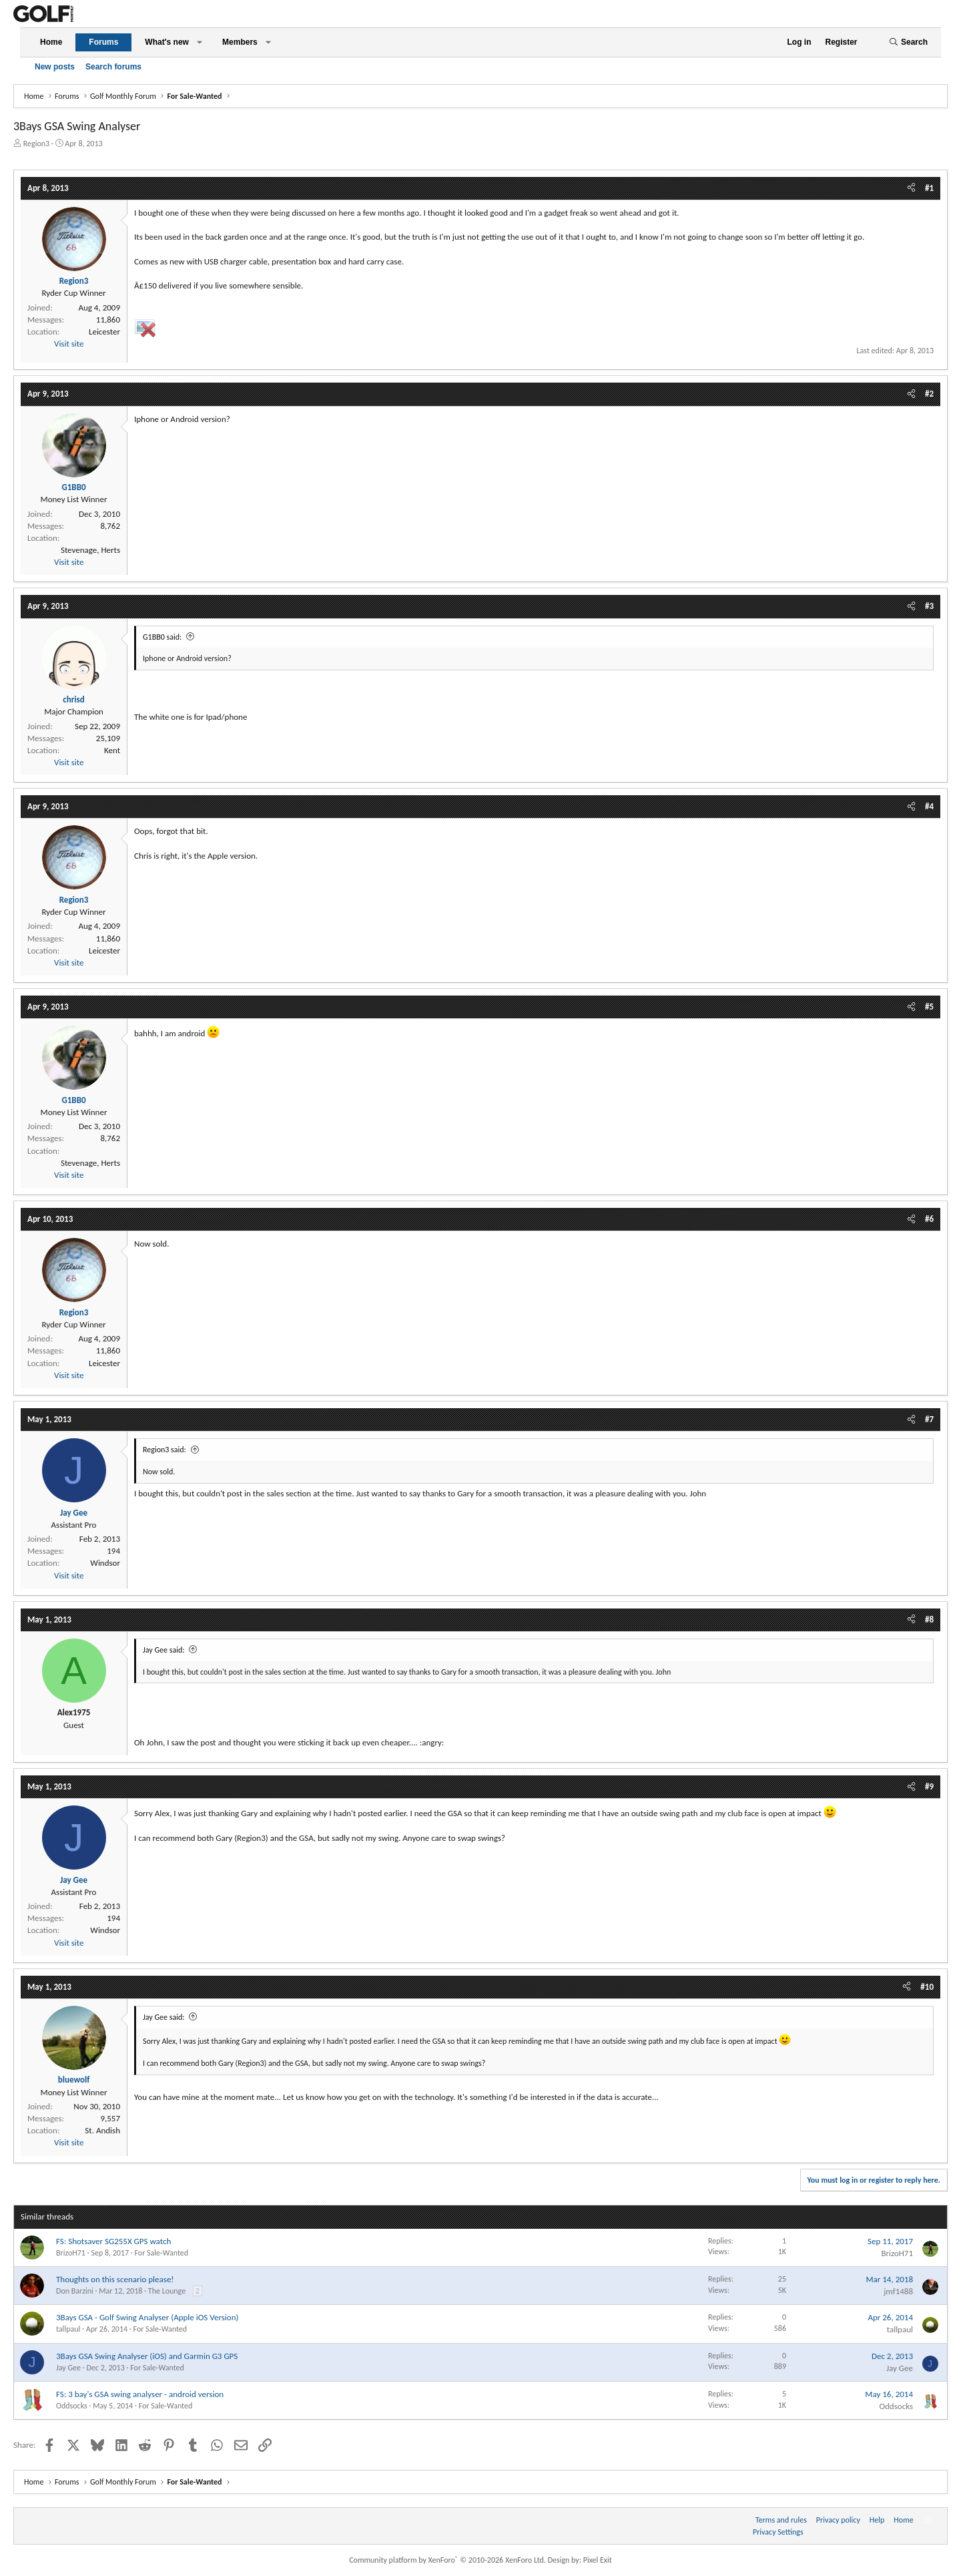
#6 (929, 1219)
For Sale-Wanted (161, 2253)
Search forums (113, 66)
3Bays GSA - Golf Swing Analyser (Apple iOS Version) (147, 2317)
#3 (929, 606)
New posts (55, 66)
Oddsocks (71, 2405)
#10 (927, 1987)
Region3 (36, 143)
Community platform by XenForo (447, 2560)
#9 (929, 1786)
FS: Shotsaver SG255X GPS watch (113, 2241)
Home (51, 42)
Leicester (104, 332)
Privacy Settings (778, 2532)
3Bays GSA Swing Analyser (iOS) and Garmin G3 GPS (147, 2356)
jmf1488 (898, 2291)
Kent (112, 750)
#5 (929, 1007)
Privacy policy (838, 2520)
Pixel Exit (597, 2560)
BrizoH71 (70, 2253)
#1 (929, 188)
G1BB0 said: (162, 637)
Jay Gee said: (163, 1650)
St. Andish (102, 2130)
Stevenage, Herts (90, 550)
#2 (929, 394)
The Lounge (167, 2291)
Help (877, 2520)
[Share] (911, 188)
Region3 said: (164, 1449)
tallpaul (68, 2329)
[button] (199, 42)
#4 (929, 806)
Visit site (68, 344)
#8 (929, 1620)
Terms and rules (781, 2520)
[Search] (908, 42)
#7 (929, 1419)
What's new (167, 42)
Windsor (105, 1563)
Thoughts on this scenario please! (115, 2279)
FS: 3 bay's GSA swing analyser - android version (140, 2394)
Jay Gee (68, 2367)
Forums (103, 42)
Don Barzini (74, 2291)
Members (240, 42)
